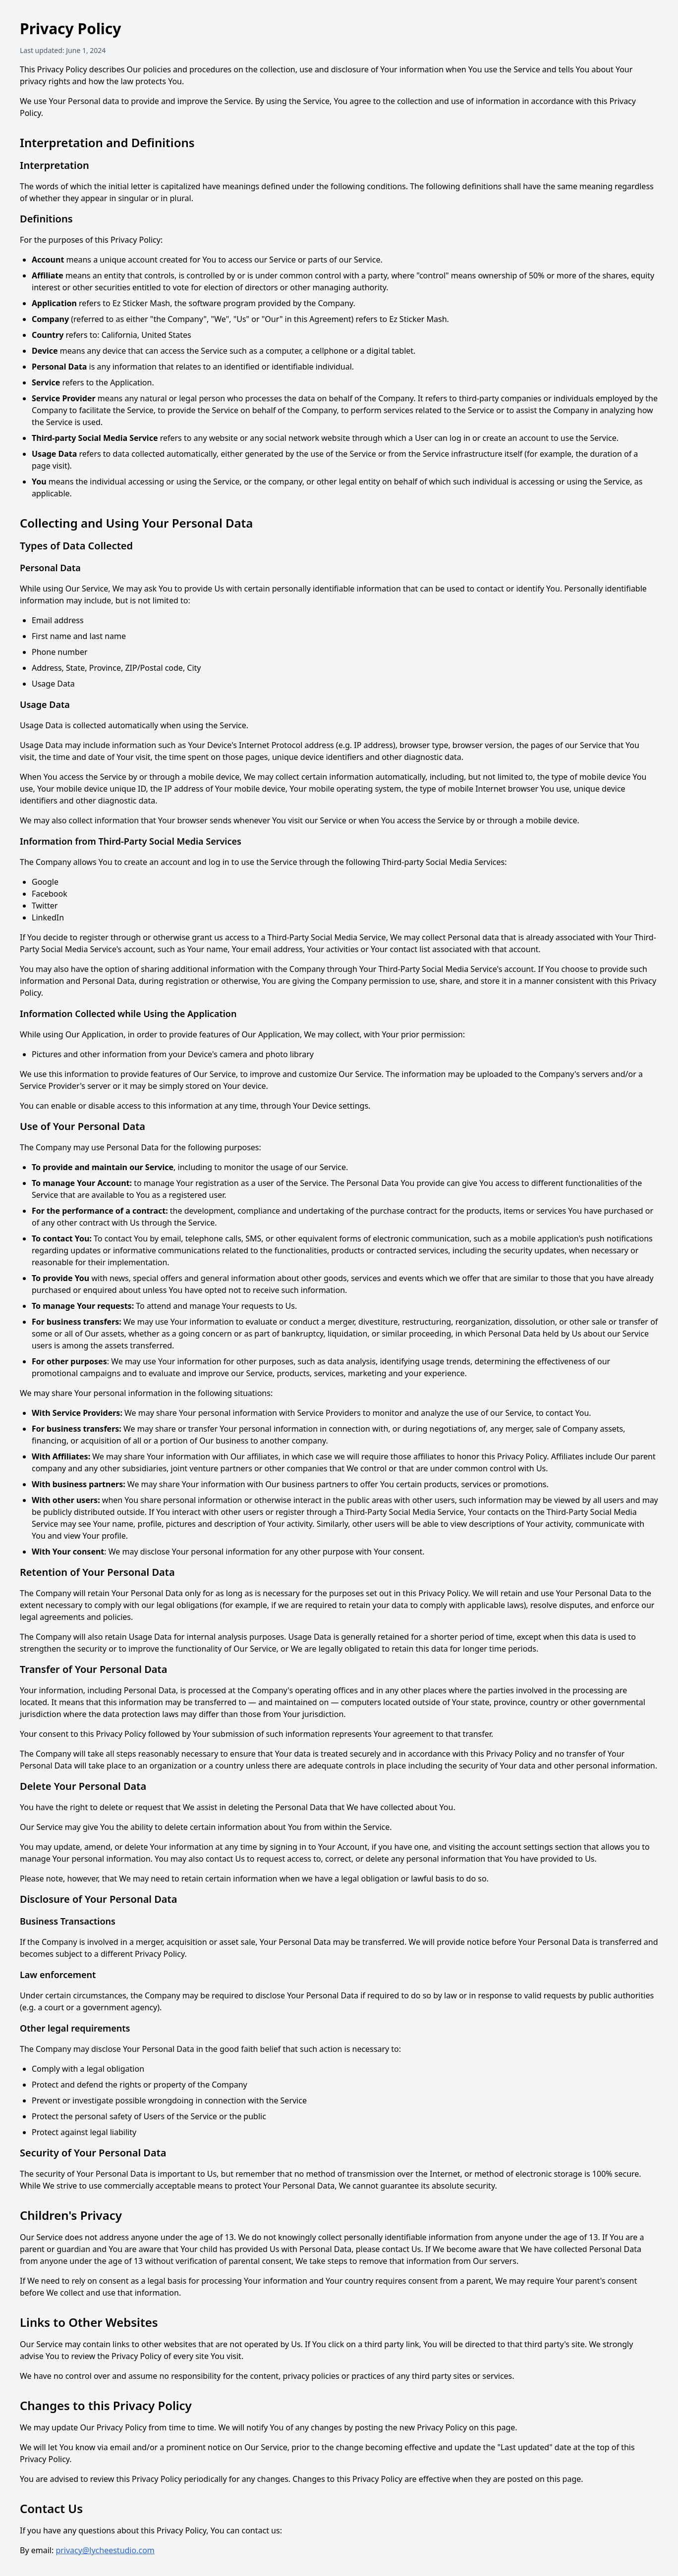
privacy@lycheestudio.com (105, 2550)
